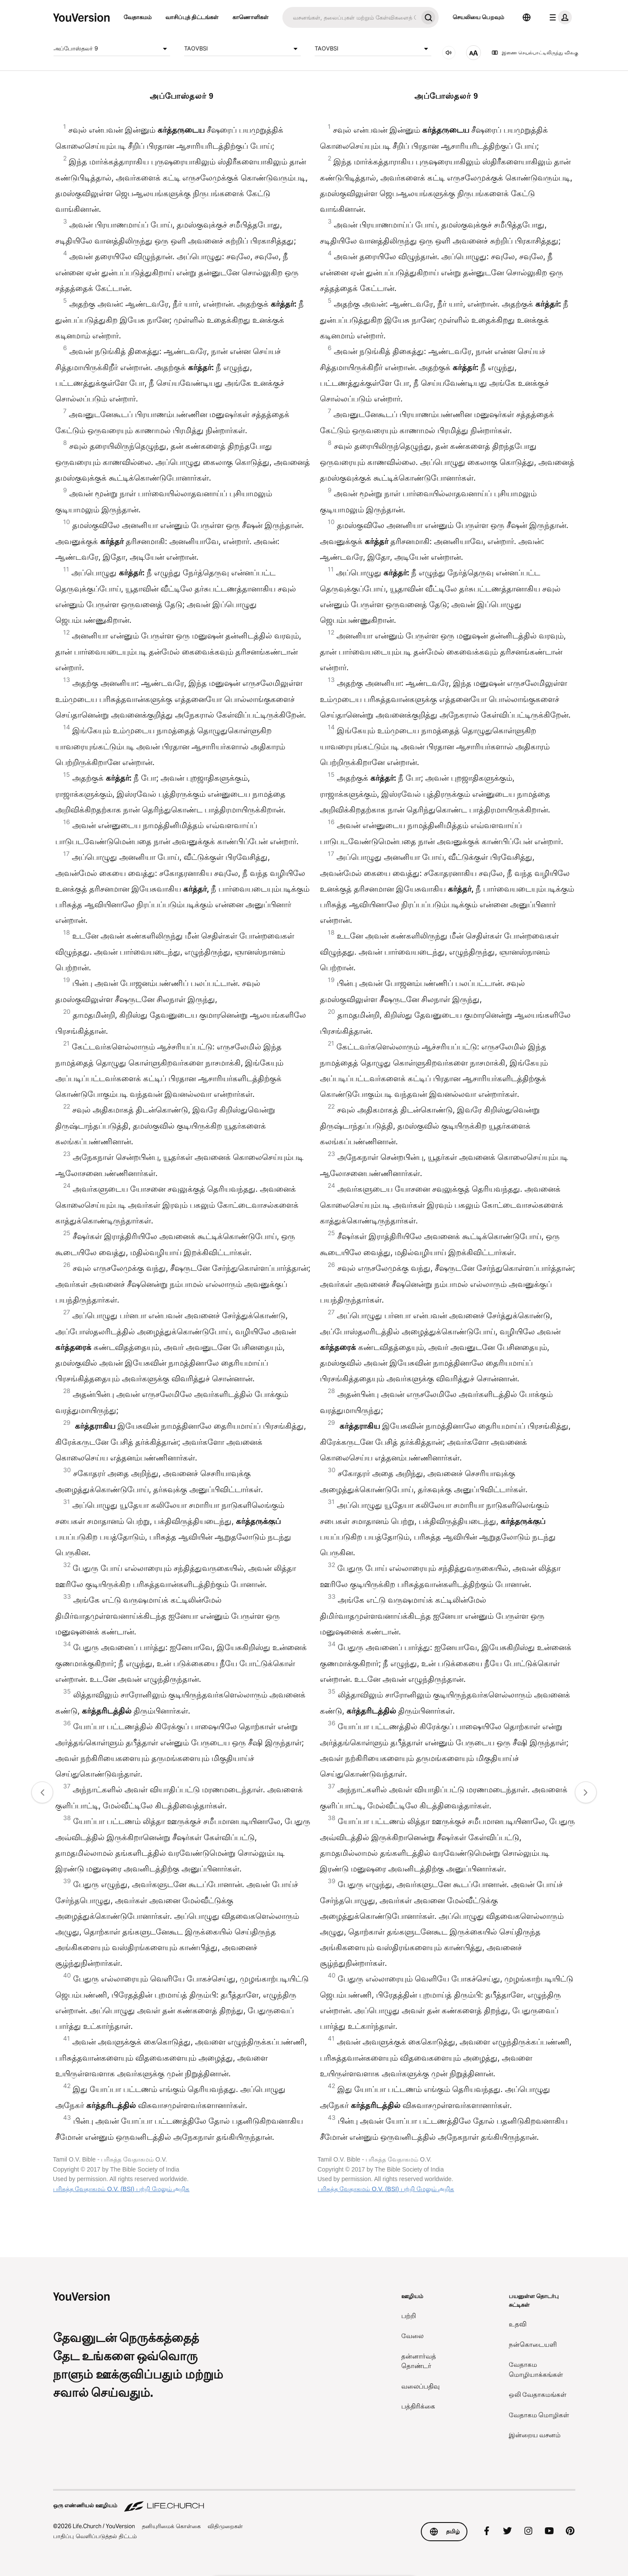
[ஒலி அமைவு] (449, 53)
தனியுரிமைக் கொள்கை (171, 2526)
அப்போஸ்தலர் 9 (112, 48)
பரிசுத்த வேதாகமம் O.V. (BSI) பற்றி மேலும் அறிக (121, 2188)
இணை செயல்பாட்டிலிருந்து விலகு (534, 52)
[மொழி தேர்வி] (526, 17)
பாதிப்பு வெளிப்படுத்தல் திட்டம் (95, 2536)
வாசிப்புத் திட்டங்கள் (191, 16)
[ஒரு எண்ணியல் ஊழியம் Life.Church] (314, 2501)
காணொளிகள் (250, 16)
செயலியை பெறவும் (478, 16)
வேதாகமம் (137, 16)
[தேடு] (350, 17)
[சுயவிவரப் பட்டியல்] (558, 17)
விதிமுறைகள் (225, 2526)
